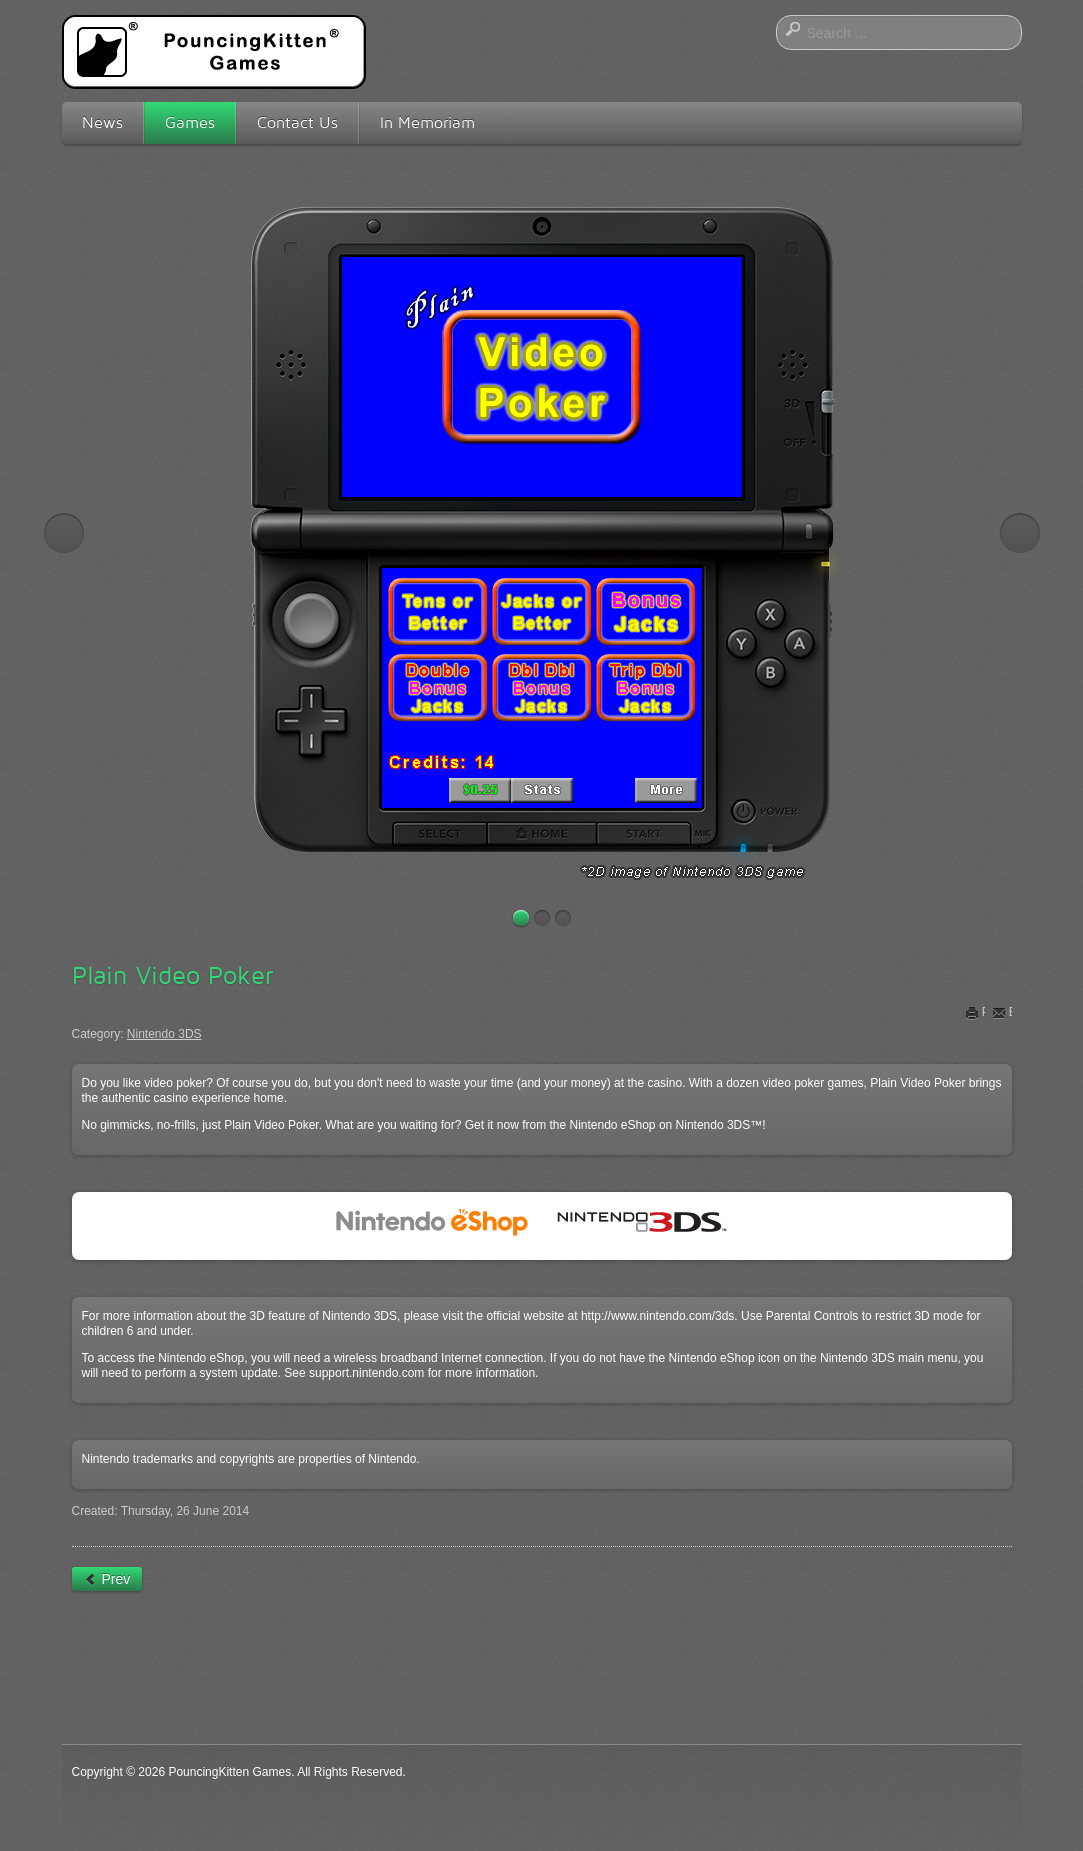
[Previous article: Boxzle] (107, 1579)
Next (1020, 533)
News (102, 122)
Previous (64, 533)
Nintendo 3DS (164, 1034)
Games (190, 122)
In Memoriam (427, 122)
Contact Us (297, 122)
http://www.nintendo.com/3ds (657, 1316)
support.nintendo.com (366, 1373)
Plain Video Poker (173, 975)
